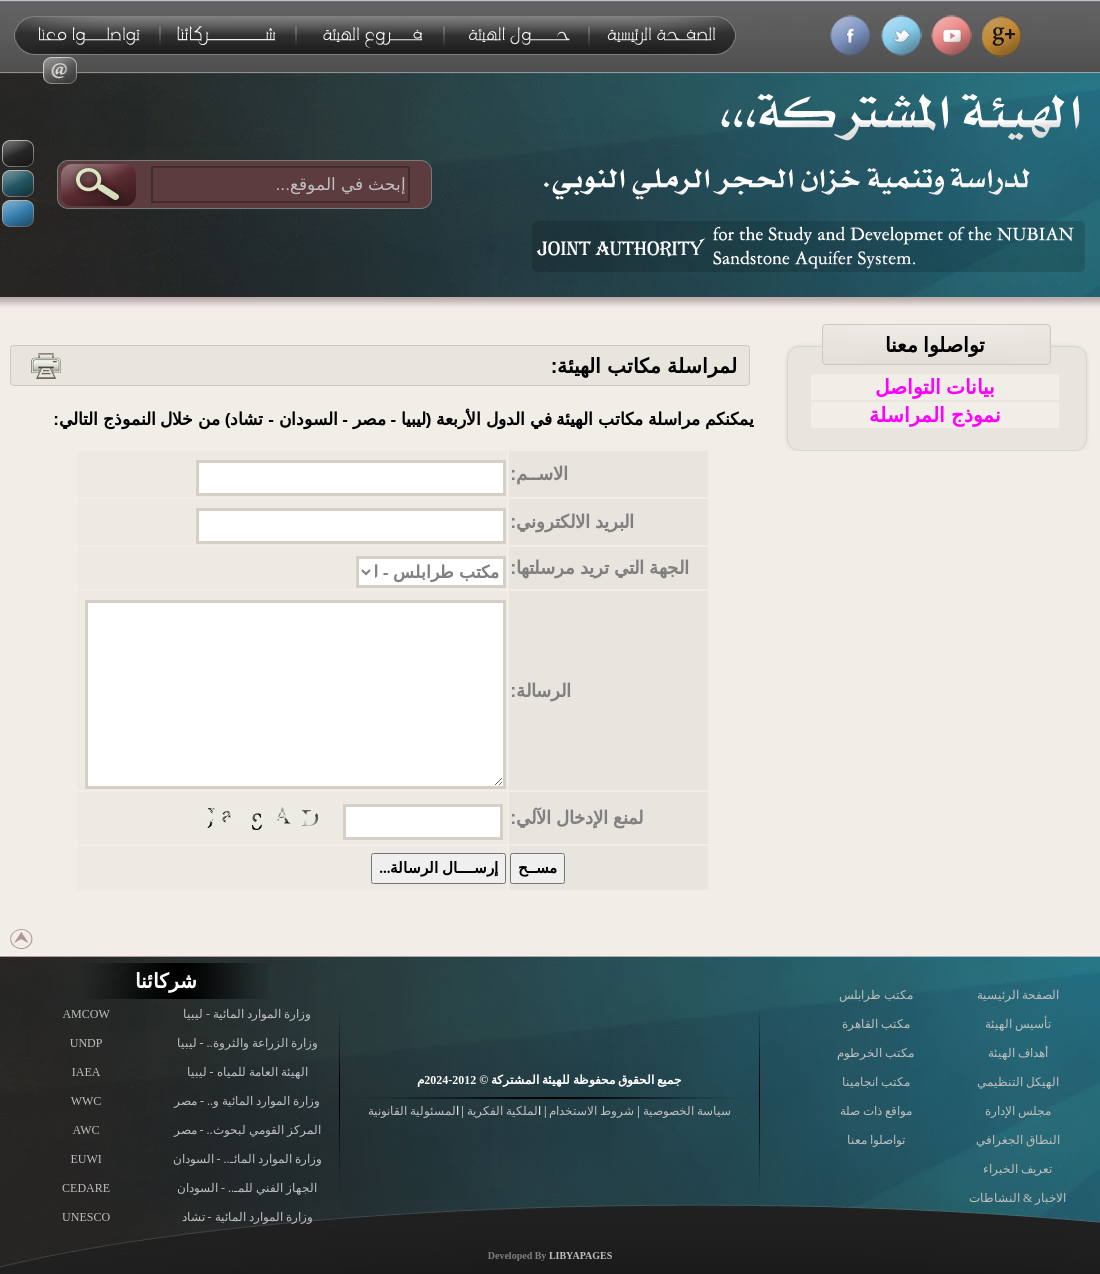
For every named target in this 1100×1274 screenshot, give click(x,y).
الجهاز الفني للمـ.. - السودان (247, 1188)
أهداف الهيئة (1018, 1053)
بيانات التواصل (935, 387)
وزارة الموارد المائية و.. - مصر (247, 1101)
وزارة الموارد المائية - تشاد (247, 1217)
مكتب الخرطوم (875, 1053)
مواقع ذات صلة (876, 1111)
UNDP (86, 1043)
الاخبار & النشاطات (1017, 1198)
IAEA (86, 1072)
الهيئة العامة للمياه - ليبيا (247, 1072)
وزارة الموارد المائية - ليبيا (247, 1014)
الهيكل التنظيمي (1018, 1082)
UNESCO (86, 1217)
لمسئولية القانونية (412, 1111)
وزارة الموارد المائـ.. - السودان (247, 1159)
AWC (86, 1130)
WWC (86, 1101)
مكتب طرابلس (876, 995)
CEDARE (86, 1188)
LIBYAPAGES (580, 1255)
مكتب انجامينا (876, 1082)
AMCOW (85, 1014)
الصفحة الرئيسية (1018, 995)
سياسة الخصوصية (685, 1111)
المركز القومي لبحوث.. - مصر (247, 1130)
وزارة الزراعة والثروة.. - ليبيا (247, 1043)
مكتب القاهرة (876, 1024)
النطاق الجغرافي (1018, 1140)
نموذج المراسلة (935, 415)
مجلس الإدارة (1018, 1111)
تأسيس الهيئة (1018, 1024)
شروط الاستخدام (590, 1111)
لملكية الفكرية (501, 1111)
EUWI (85, 1159)
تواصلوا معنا (935, 345)
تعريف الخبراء (1017, 1169)
